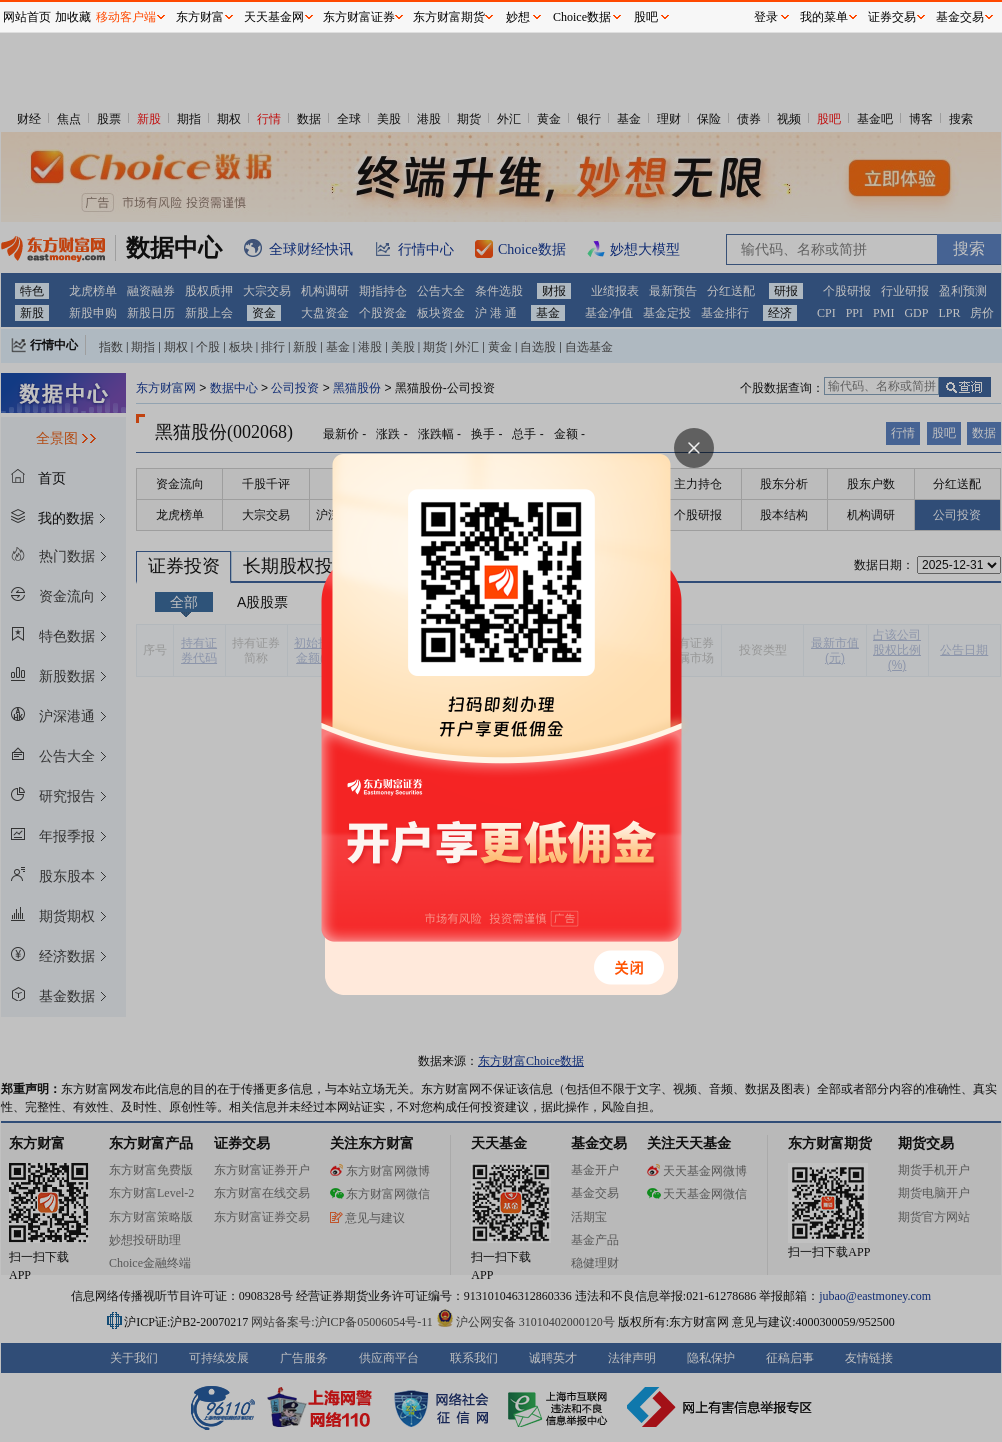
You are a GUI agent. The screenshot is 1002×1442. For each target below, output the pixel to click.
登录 (766, 17)
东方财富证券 (359, 17)
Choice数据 (582, 17)
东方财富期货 (449, 17)
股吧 (646, 17)
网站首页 (27, 17)
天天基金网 (274, 17)
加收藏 (73, 17)
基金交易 (960, 17)
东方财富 (200, 17)
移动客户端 (126, 17)
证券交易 (892, 17)
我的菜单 (824, 17)
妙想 (518, 17)
